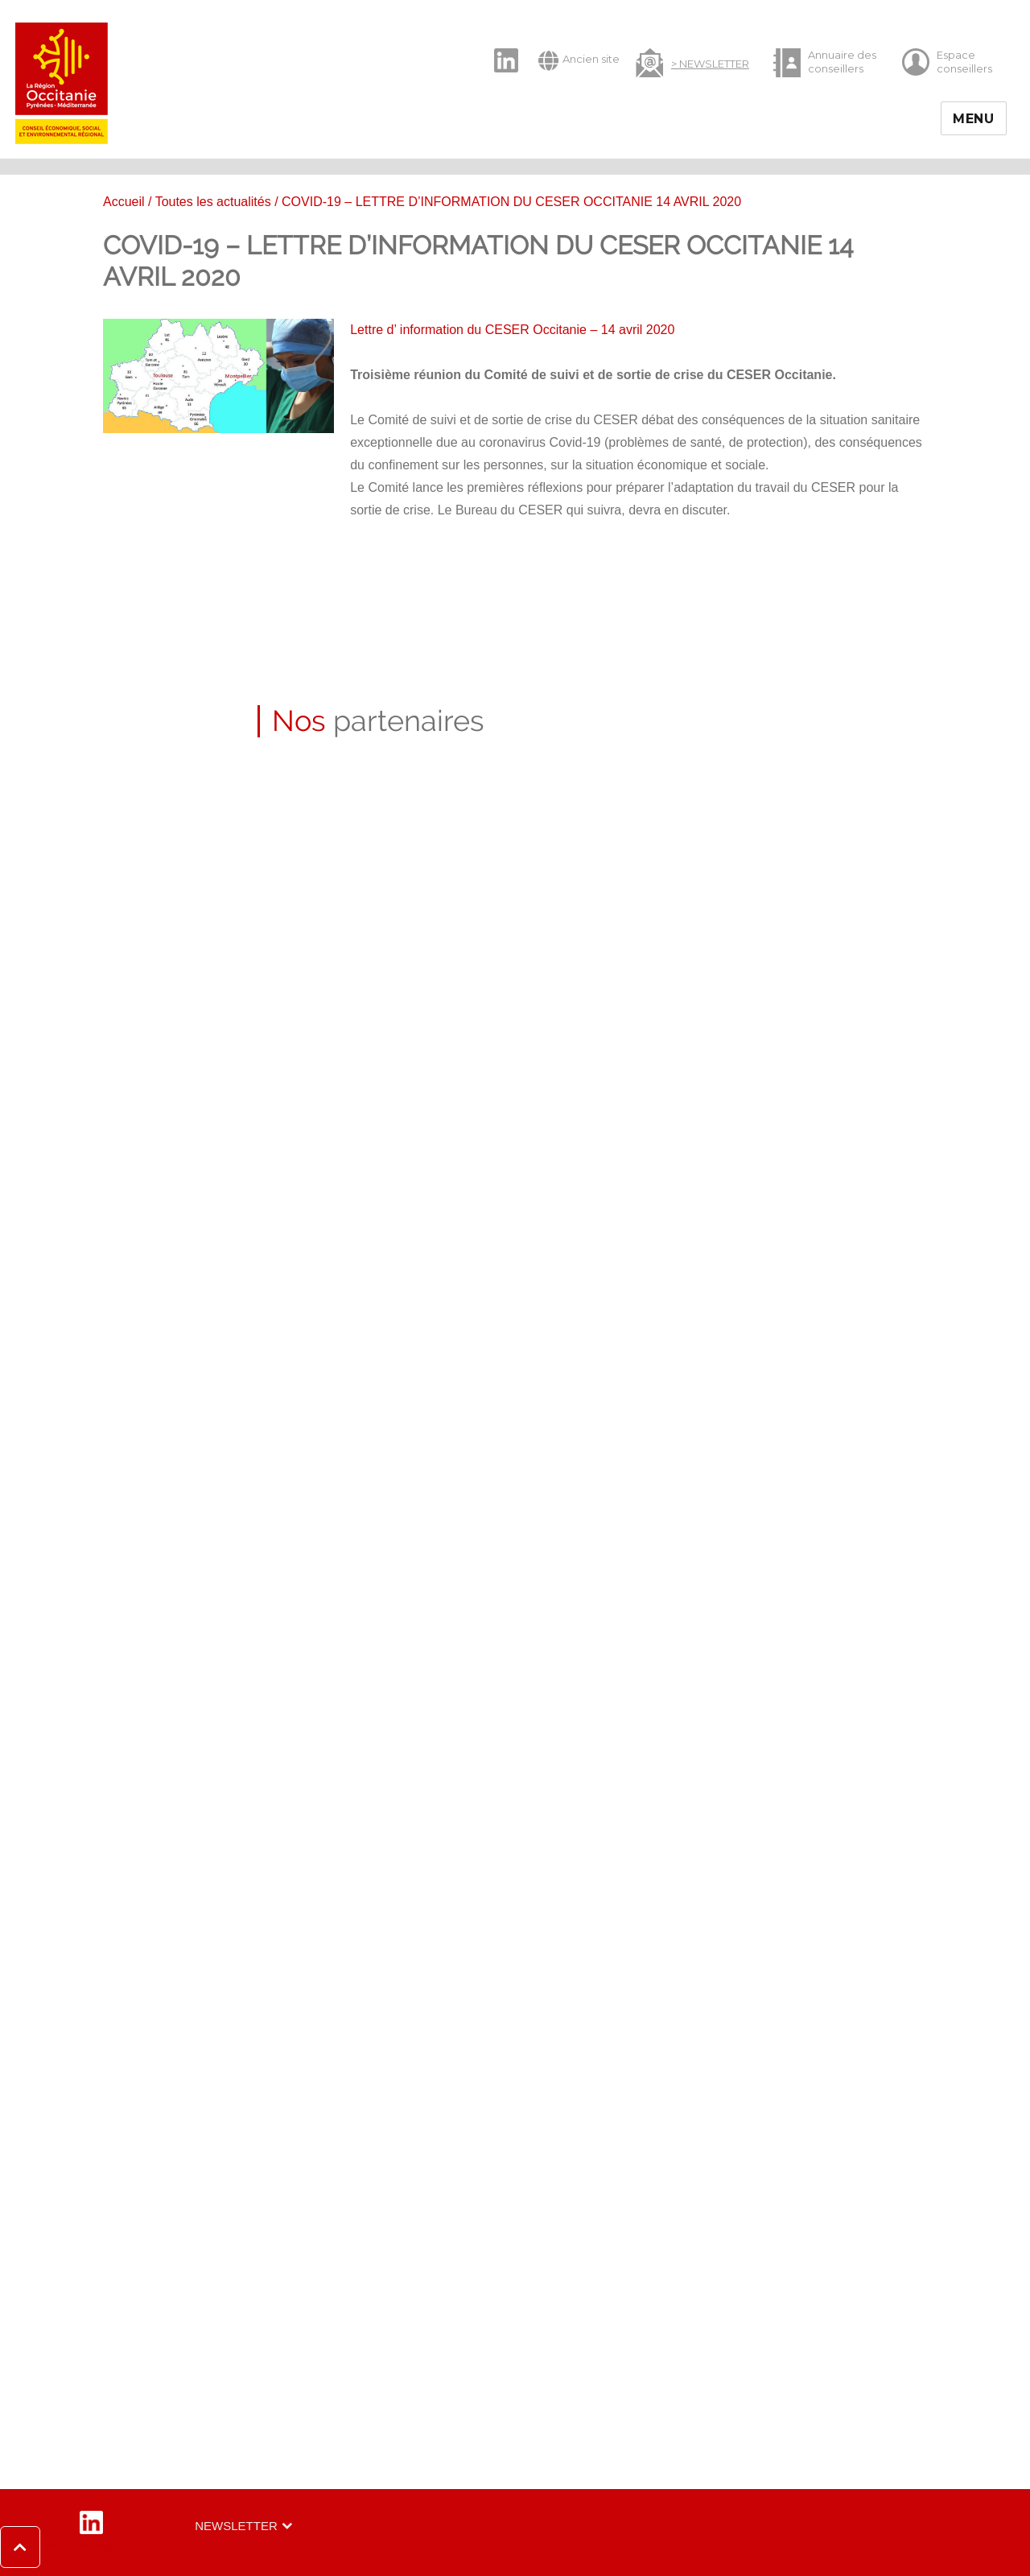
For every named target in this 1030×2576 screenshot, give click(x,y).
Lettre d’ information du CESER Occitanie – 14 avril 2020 (512, 329)
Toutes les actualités (213, 201)
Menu (974, 118)
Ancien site (579, 60)
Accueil (124, 201)
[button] (61, 2547)
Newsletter (236, 2526)
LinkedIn (497, 46)
